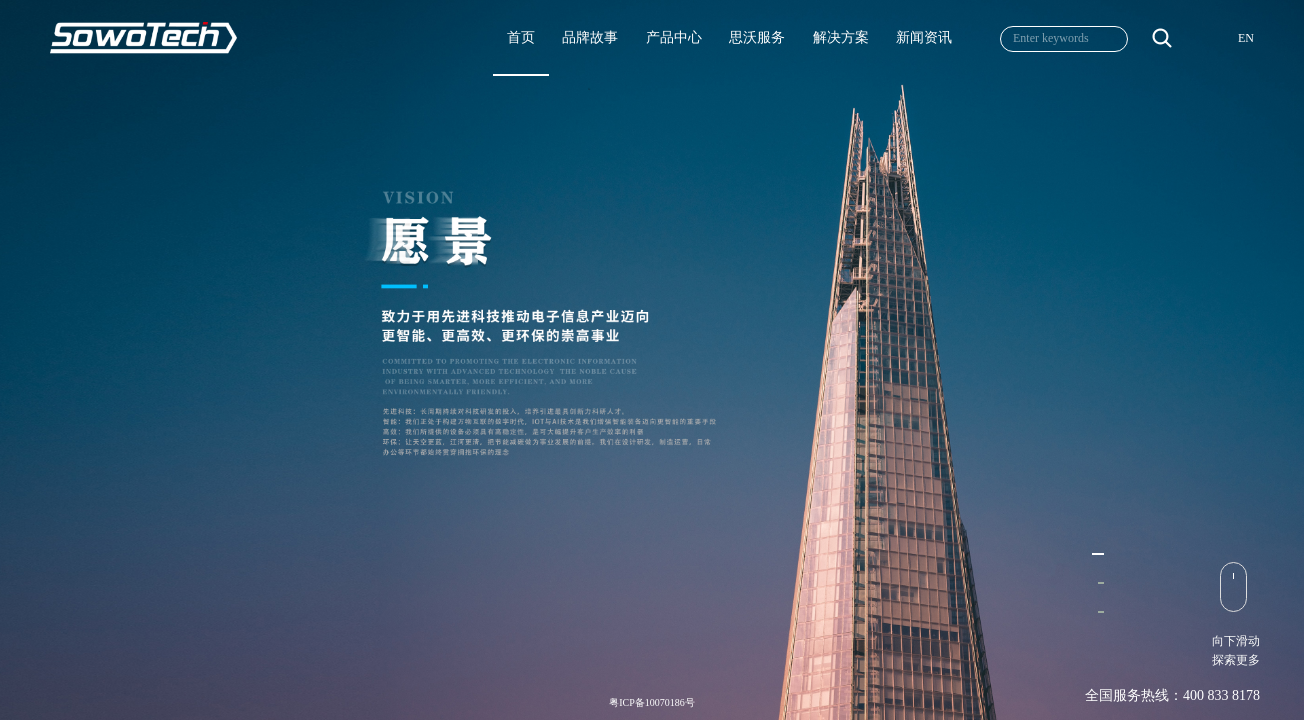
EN (1246, 38)
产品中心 (674, 37)
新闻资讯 (924, 37)
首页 (521, 37)
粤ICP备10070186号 (652, 702)
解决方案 (841, 37)
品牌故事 (590, 37)
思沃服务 (757, 37)
